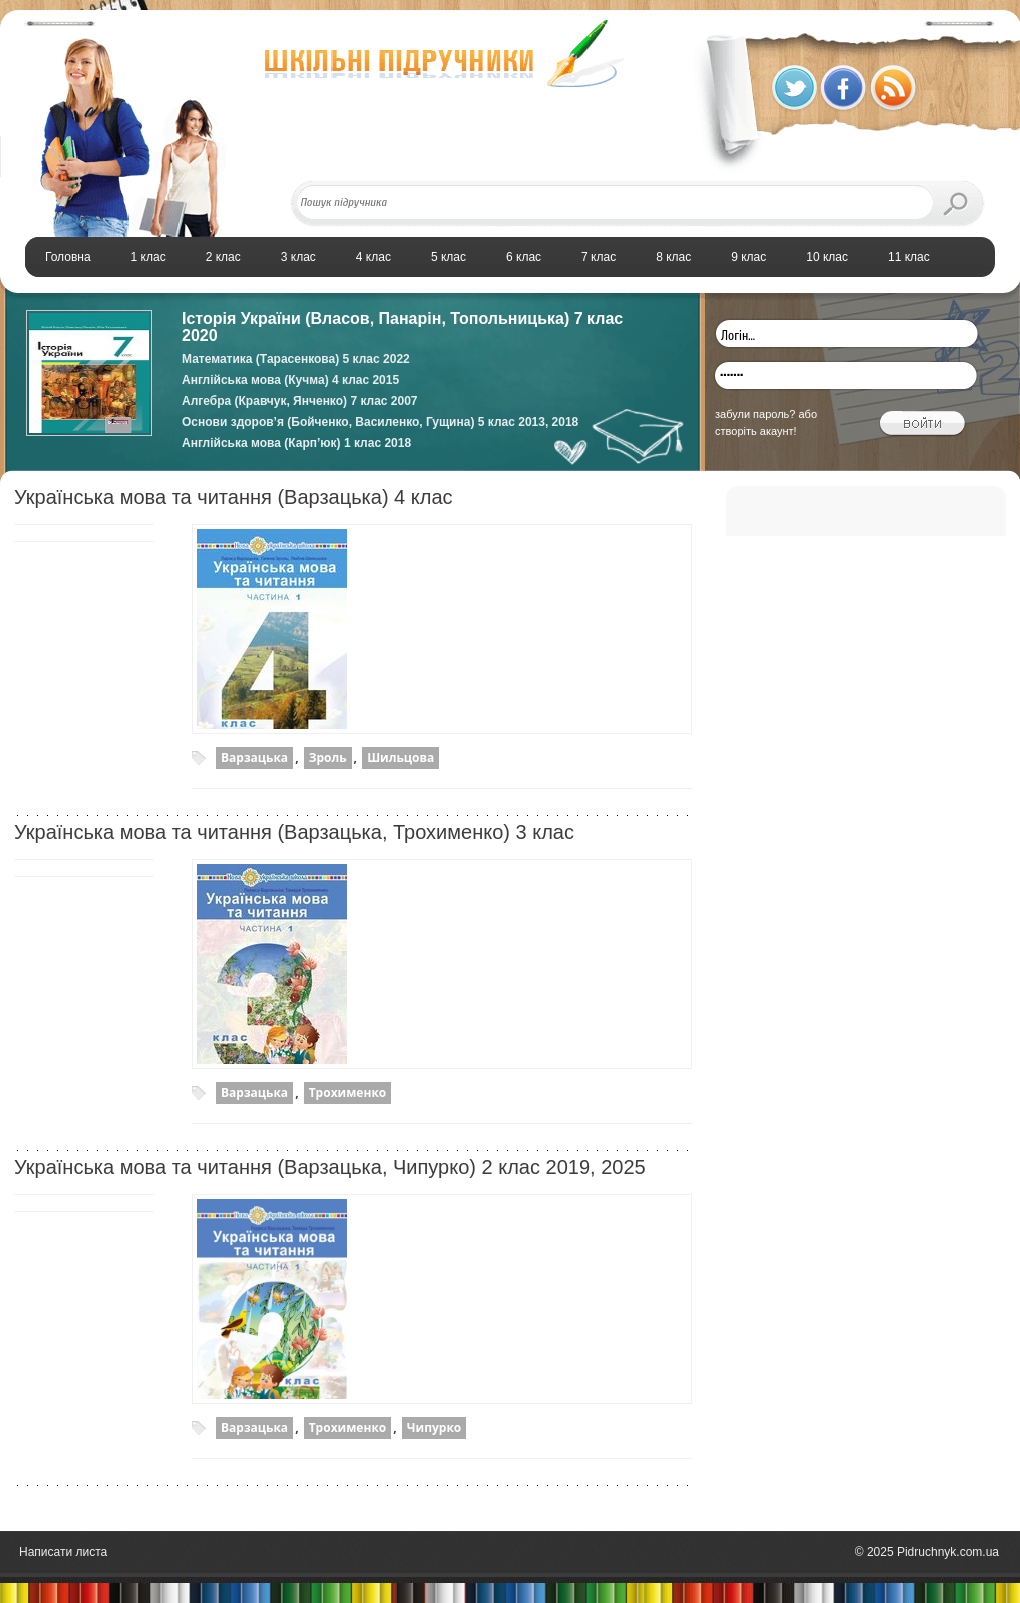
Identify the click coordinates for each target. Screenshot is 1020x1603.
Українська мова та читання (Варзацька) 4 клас (233, 497)
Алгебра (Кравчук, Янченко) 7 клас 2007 (300, 401)
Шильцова (400, 757)
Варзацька (254, 757)
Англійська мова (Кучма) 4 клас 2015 (290, 380)
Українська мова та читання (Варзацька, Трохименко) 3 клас (294, 832)
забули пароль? (755, 414)
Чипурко (434, 1427)
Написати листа (63, 1552)
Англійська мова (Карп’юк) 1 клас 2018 (296, 443)
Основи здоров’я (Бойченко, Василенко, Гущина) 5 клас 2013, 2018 (380, 422)
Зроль (328, 757)
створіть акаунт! (756, 431)
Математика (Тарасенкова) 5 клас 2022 (296, 359)
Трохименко (348, 1092)
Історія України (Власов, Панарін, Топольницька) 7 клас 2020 (402, 327)
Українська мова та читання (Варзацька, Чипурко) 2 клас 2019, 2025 (330, 1167)
